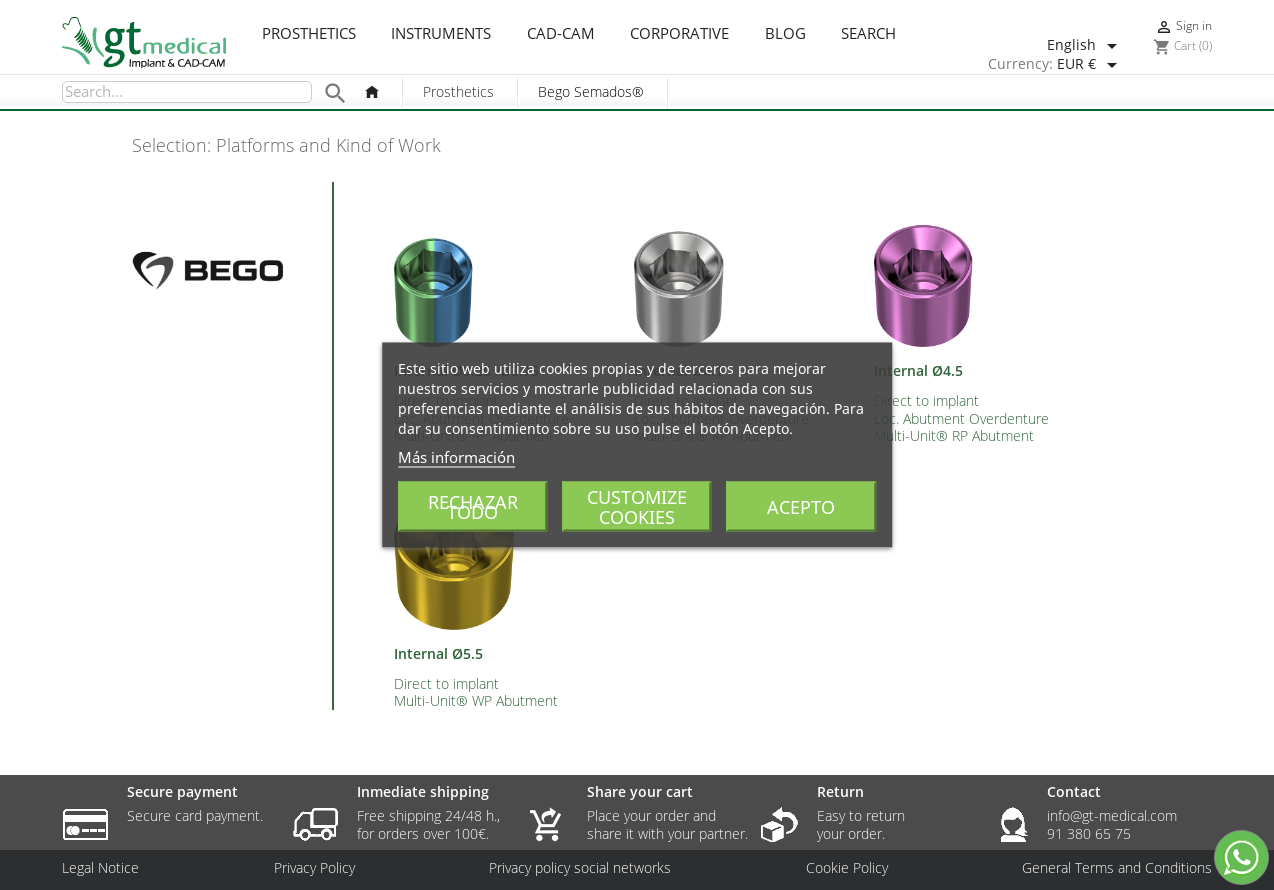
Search (868, 34)
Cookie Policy (847, 868)
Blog (785, 34)
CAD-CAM (561, 34)
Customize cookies (637, 507)
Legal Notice (100, 868)
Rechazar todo (473, 507)
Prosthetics (309, 34)
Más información (456, 457)
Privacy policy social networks (580, 868)
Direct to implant (926, 400)
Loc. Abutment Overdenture (961, 418)
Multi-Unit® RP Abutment (954, 435)
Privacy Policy (314, 868)
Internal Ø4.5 (918, 370)
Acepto (801, 507)
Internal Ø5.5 (438, 653)
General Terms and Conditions (1117, 868)
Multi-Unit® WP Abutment (476, 700)
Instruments (441, 34)
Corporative (679, 34)
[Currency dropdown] (1090, 65)
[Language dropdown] (1085, 46)
